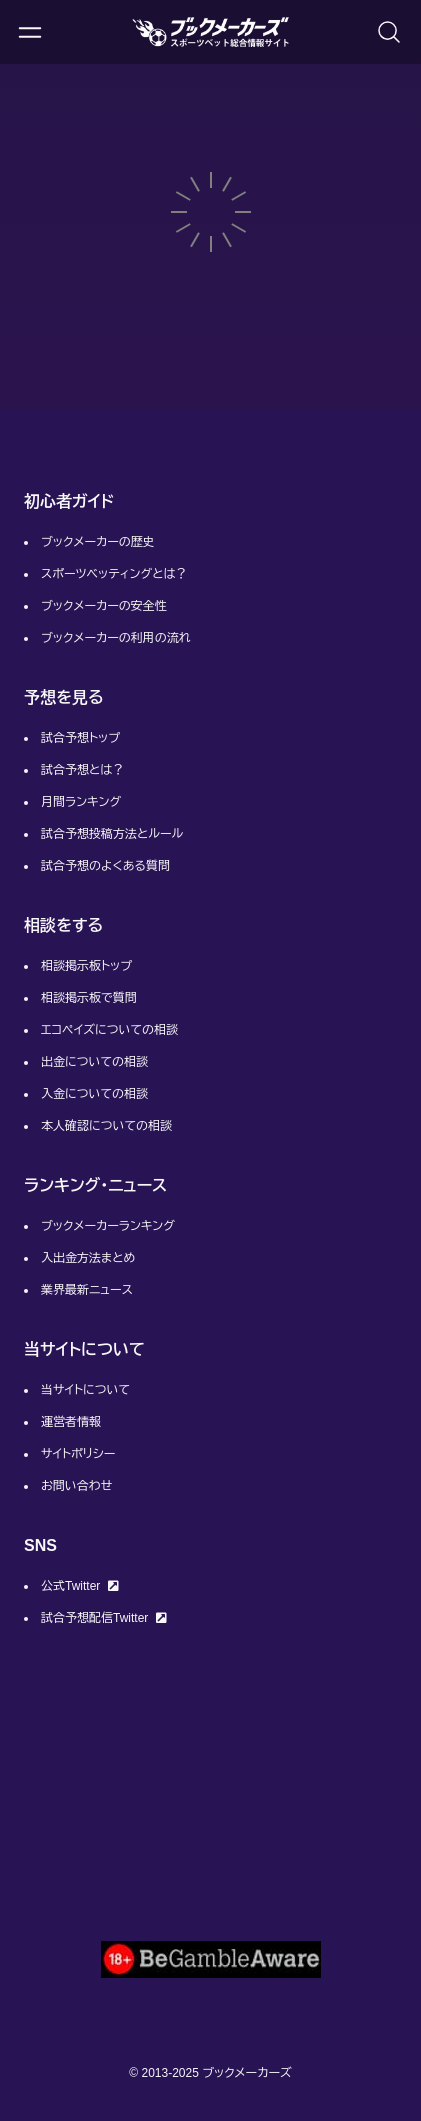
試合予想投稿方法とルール (112, 834)
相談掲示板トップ (86, 966)
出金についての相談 (94, 1062)
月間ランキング (81, 802)
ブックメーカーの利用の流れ (116, 638)
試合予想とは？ (82, 770)
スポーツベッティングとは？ (114, 574)
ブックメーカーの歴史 (98, 542)
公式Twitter (80, 1586)
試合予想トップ (80, 738)
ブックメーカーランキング (108, 1226)
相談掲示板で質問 (89, 998)
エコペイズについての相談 (109, 1030)
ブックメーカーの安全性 (104, 606)
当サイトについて (85, 1390)
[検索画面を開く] (389, 32)
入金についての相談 (94, 1094)
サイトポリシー (78, 1454)
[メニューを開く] (30, 32)
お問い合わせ (76, 1486)
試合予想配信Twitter (104, 1618)
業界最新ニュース (87, 1290)
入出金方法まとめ (88, 1258)
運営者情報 (71, 1422)
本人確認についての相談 (106, 1126)
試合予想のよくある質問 (105, 866)
